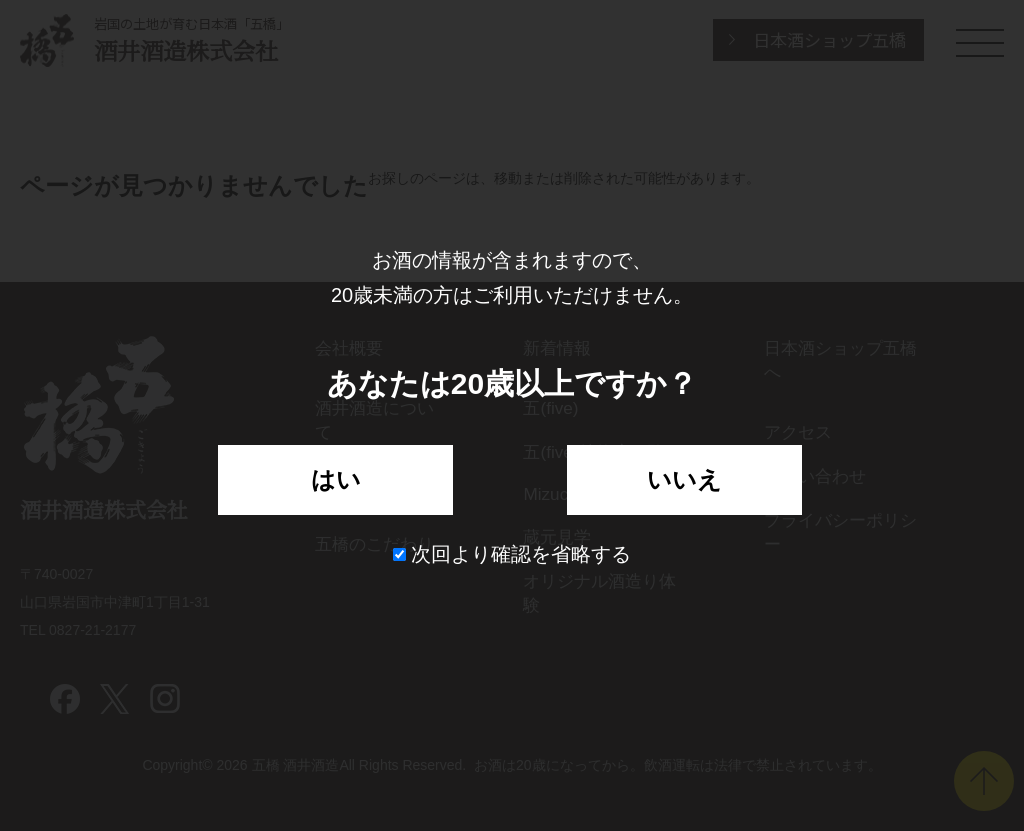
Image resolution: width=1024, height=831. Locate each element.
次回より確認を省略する (512, 554)
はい (336, 479)
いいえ (684, 479)
